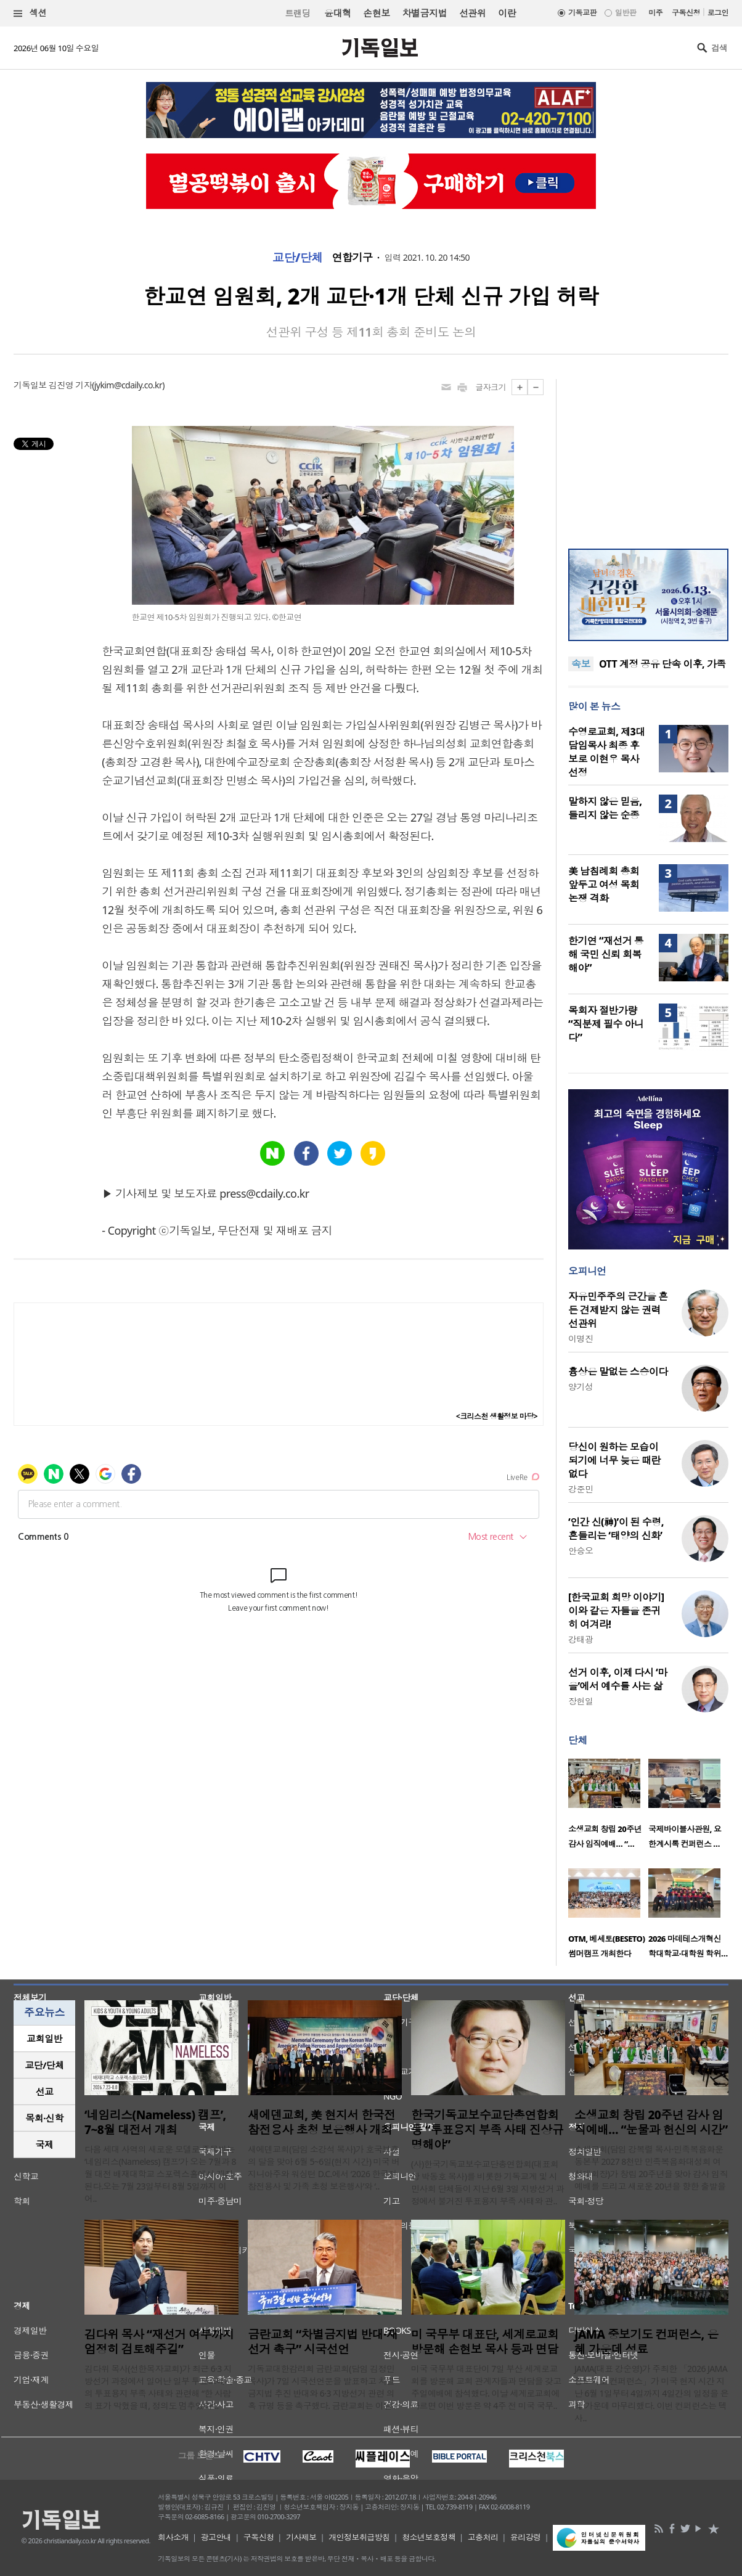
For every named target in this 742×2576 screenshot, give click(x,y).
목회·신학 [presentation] (44, 2118)
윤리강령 (525, 2537)
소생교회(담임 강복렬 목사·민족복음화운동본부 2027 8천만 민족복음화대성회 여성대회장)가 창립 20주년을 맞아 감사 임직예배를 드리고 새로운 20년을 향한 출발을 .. (651, 2173)
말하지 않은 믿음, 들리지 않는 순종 (605, 808)
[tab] (44, 2039)
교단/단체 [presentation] (44, 2065)
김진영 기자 (70, 385)
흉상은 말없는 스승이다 (618, 1371)
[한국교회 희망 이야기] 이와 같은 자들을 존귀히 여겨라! (616, 1610)
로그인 (717, 12)
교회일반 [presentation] (44, 2038)
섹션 (30, 13)
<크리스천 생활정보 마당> (496, 1416)
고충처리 (483, 2537)
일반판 (625, 12)
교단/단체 (297, 257)
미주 (655, 12)
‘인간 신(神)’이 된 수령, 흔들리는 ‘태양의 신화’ (616, 1528)
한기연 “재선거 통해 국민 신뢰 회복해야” (605, 954)
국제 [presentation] (45, 2144)
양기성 (580, 1386)
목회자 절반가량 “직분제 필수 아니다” (605, 1024)
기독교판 (582, 12)
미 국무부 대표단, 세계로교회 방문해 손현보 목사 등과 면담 (484, 2341)
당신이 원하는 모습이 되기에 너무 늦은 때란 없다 (614, 1460)
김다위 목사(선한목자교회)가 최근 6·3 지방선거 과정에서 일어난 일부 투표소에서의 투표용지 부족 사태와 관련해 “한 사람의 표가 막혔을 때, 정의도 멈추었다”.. (158, 2387)
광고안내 (216, 2537)
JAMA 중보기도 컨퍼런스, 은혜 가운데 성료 (646, 2341)
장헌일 (580, 1701)
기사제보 (301, 2537)
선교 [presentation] (45, 2091)
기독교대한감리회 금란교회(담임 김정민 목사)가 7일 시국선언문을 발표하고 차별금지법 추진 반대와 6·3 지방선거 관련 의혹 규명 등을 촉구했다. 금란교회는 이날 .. (323, 2387)
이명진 (580, 1338)
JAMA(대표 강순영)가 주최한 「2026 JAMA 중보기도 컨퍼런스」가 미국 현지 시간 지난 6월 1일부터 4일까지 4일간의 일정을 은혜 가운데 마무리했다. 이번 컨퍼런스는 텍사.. (651, 2393)
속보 (580, 664)
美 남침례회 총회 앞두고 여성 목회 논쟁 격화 (603, 884)
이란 (507, 13)
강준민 (580, 1489)
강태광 (580, 1639)
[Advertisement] (648, 456)
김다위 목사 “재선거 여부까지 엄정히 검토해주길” (159, 2341)
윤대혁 (337, 13)
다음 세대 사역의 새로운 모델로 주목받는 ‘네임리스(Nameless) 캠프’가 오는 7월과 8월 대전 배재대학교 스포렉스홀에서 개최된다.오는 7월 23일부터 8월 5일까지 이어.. (160, 2173)
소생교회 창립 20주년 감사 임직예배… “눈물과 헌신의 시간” (651, 2122)
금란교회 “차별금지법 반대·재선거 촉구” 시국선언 (323, 2341)
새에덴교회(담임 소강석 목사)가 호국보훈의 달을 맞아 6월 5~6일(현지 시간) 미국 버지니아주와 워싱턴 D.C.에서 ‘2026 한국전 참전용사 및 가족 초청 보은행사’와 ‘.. (324, 2167)
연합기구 (352, 257)
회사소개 (173, 2537)
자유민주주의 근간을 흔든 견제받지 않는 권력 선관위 (618, 1310)
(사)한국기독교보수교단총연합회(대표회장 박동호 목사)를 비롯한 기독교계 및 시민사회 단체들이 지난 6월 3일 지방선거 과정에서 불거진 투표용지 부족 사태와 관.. (487, 2182)
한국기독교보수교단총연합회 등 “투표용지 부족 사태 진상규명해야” (487, 2130)
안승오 (580, 1550)
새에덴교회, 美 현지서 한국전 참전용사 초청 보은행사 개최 (321, 2122)
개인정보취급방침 (359, 2537)
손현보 (376, 13)
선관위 (472, 13)
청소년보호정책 (428, 2537)
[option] (608, 1807)
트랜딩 (297, 13)
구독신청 (686, 12)
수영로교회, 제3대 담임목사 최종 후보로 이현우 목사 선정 (606, 752)
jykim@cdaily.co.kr (128, 385)
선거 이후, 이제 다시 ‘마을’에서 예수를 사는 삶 (617, 1679)
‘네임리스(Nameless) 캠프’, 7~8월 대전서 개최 (155, 2122)
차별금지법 (424, 13)
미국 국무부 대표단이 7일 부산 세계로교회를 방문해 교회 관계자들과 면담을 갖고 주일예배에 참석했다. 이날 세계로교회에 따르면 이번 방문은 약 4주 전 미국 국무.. (486, 2387)
